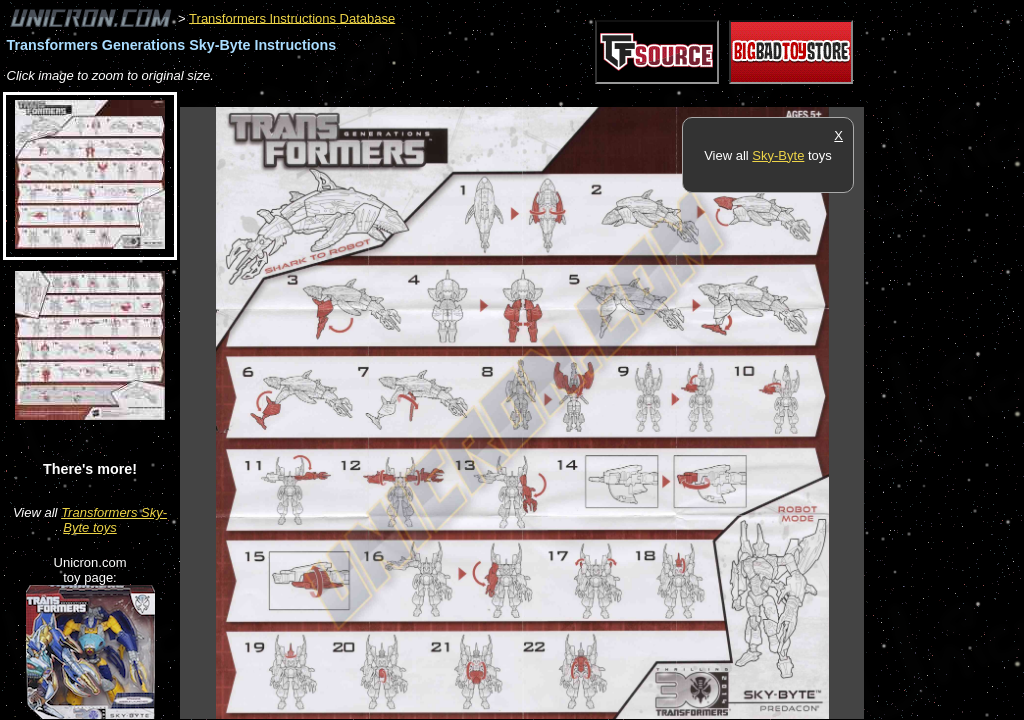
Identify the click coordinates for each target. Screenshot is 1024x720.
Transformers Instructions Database (292, 17)
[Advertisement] (544, 96)
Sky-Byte (778, 155)
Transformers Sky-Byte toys (114, 520)
